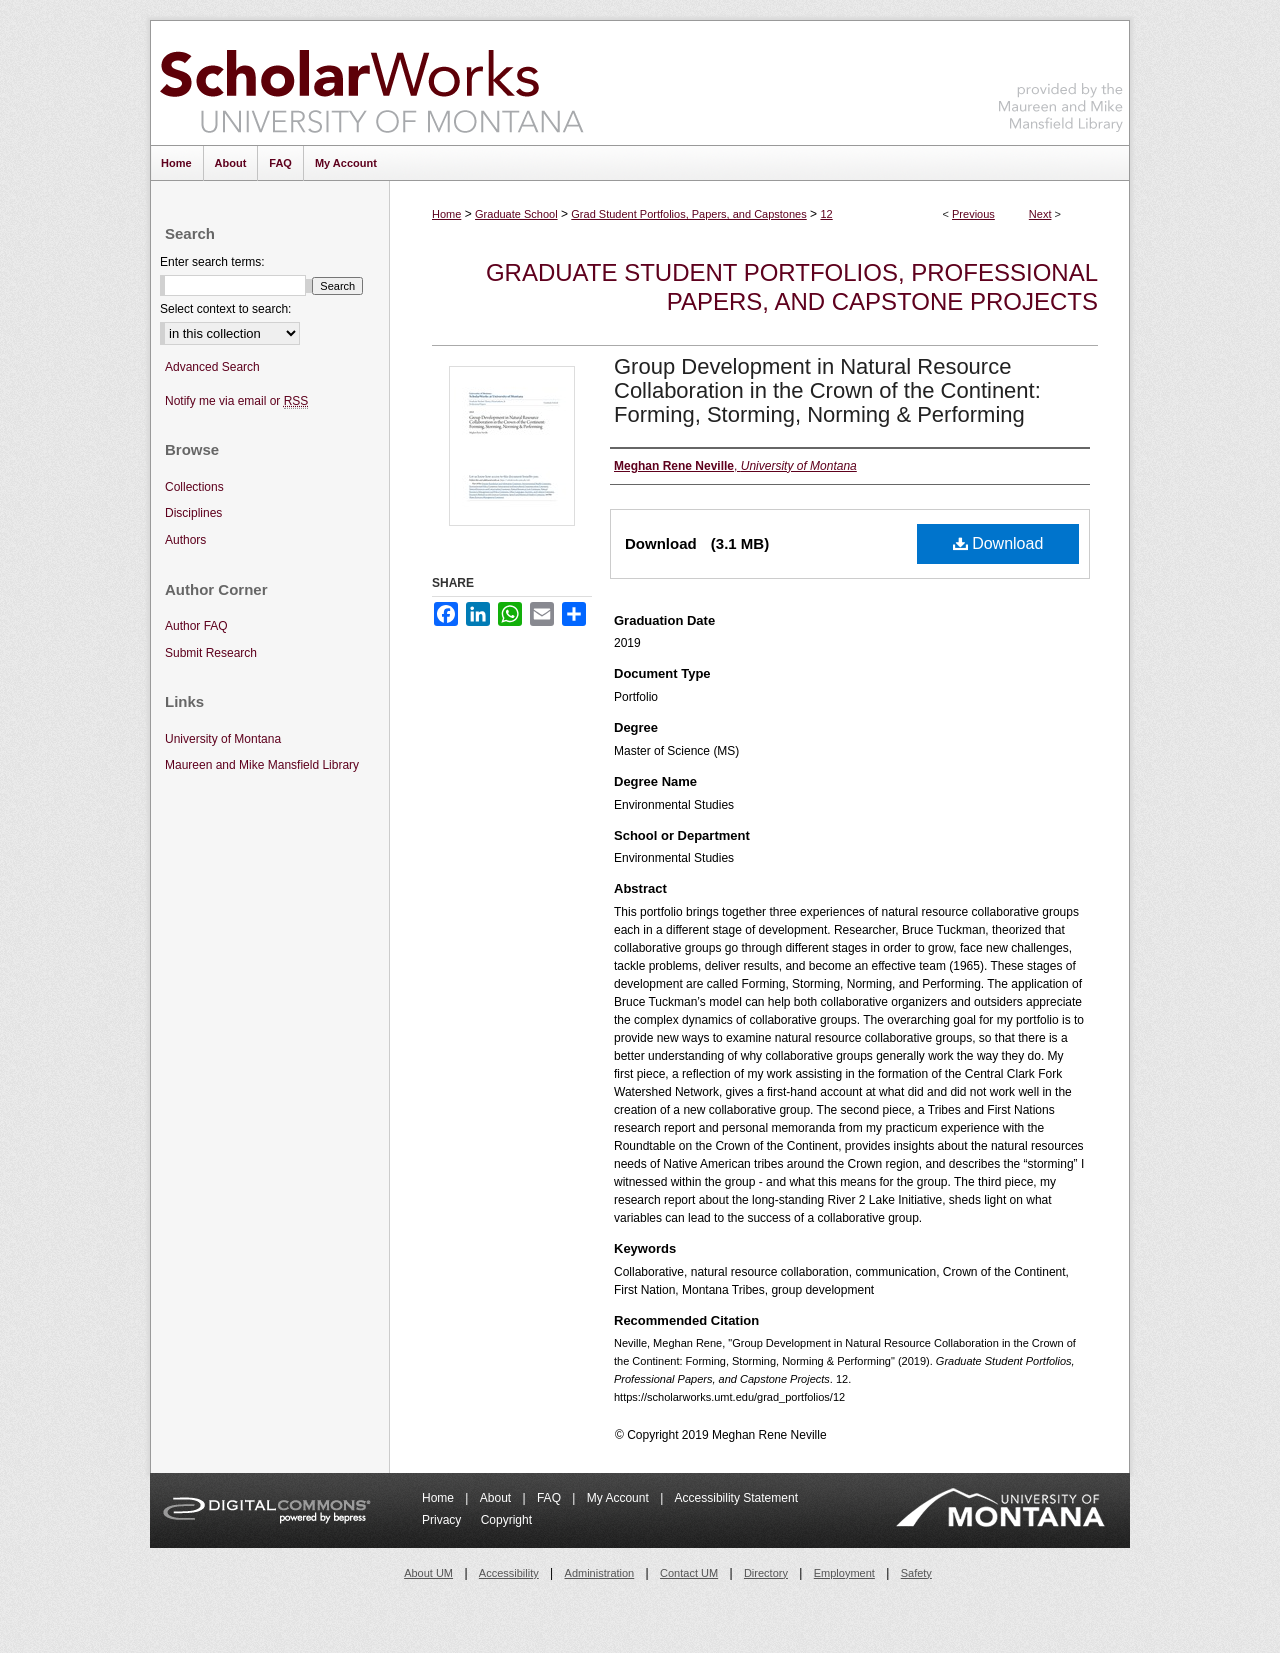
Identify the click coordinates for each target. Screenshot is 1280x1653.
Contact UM (689, 1573)
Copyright (506, 1520)
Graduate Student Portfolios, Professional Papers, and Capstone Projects (792, 287)
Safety (916, 1573)
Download (998, 543)
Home (446, 214)
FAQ (550, 1498)
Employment (844, 1573)
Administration (600, 1573)
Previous (973, 214)
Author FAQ (196, 626)
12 (826, 214)
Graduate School (516, 214)
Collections (194, 487)
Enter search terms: (212, 262)
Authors (185, 540)
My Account (619, 1498)
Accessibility (509, 1573)
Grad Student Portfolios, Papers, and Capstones (688, 214)
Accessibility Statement (736, 1498)
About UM (428, 1573)
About (497, 1498)
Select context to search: (225, 309)
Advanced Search (212, 367)
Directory (766, 1573)
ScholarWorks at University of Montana (371, 83)
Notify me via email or (236, 401)
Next (1040, 214)
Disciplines (193, 513)
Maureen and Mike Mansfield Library (1061, 79)
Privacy (443, 1520)
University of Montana (223, 739)
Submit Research (211, 653)
